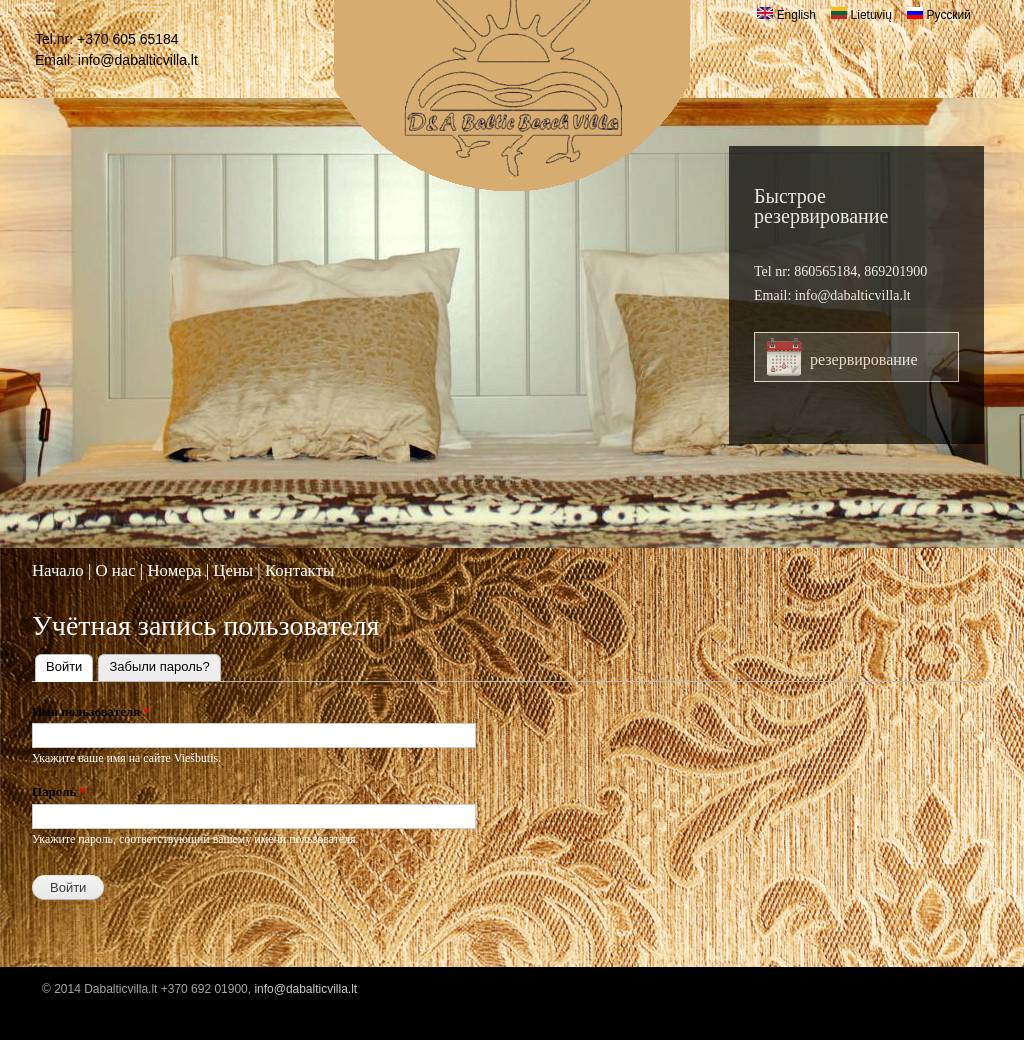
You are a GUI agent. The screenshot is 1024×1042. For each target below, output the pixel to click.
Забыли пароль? (159, 666)
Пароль (59, 791)
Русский (939, 15)
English (786, 15)
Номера (174, 570)
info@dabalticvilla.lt (138, 60)
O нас (115, 570)
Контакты (299, 570)
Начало (58, 570)
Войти (69, 664)
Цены (233, 570)
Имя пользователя (91, 711)
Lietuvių (861, 15)
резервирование (864, 359)
